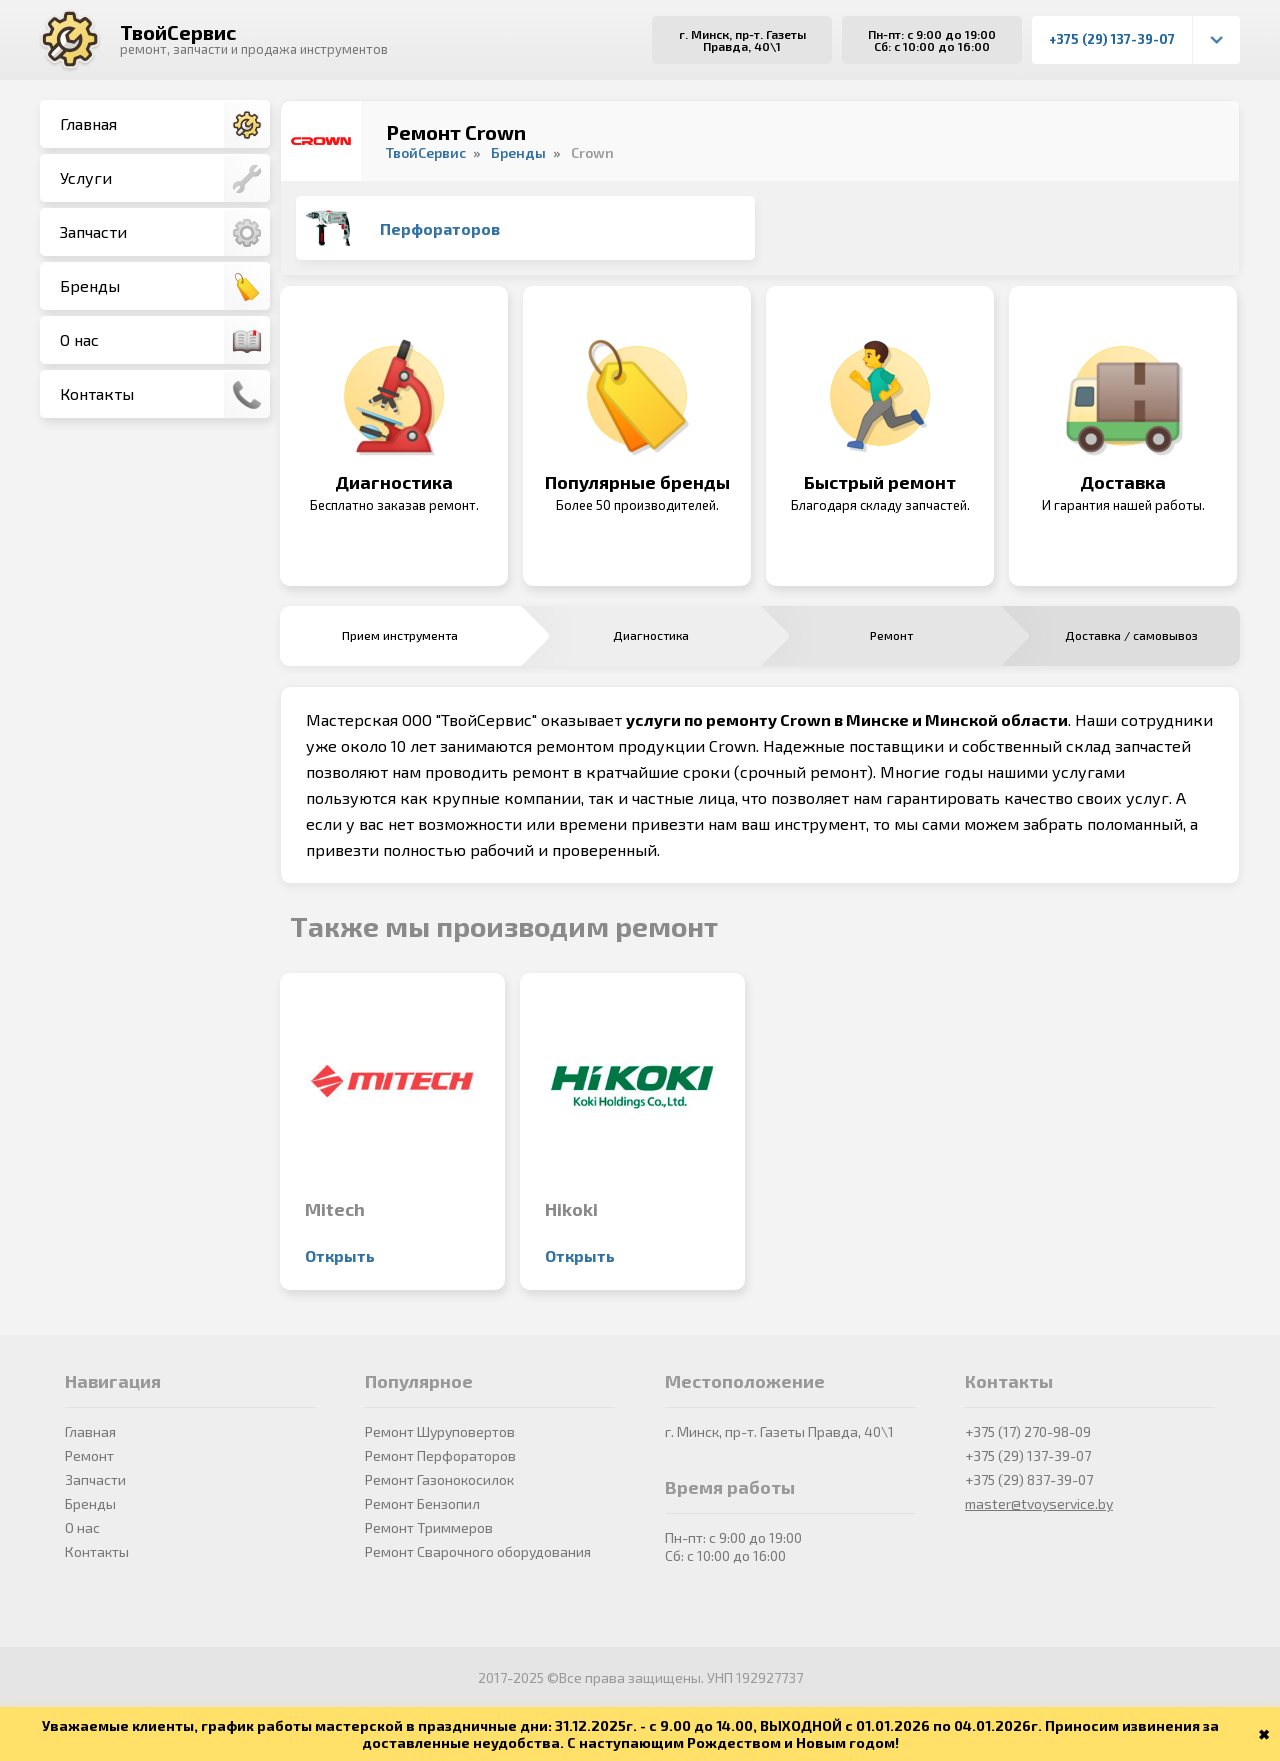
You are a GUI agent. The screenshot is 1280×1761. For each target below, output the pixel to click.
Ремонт (89, 1455)
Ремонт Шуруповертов (440, 1431)
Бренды (165, 287)
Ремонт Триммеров (429, 1527)
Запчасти (165, 233)
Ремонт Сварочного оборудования (478, 1551)
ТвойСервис (178, 32)
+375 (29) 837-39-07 (1029, 1479)
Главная (165, 125)
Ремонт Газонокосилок (439, 1479)
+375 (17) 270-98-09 (1028, 1431)
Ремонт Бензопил (422, 1503)
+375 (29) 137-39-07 (1112, 39)
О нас (165, 341)
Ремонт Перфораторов (440, 1455)
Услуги (165, 179)
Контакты (165, 395)
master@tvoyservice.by (1039, 1503)
